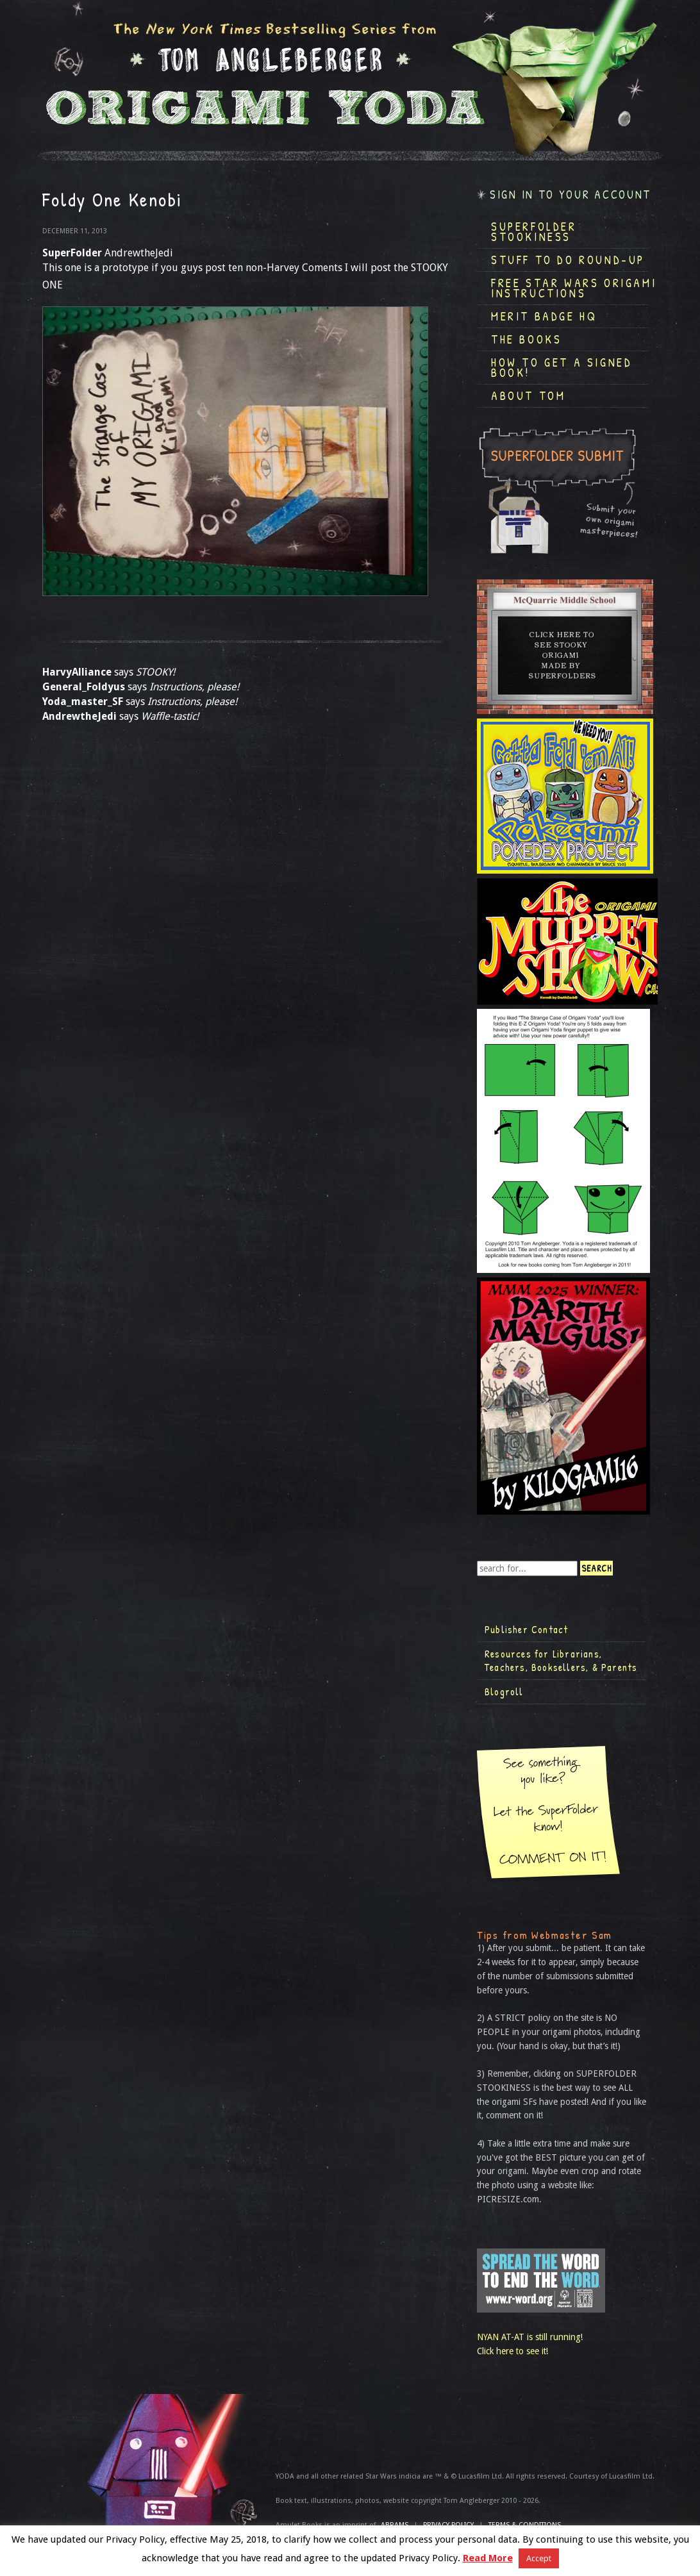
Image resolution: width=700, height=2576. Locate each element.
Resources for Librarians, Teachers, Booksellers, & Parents (561, 1661)
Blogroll (504, 1691)
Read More (488, 2558)
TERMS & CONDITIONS (524, 2525)
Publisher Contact (526, 1629)
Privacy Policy (448, 2525)
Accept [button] (538, 2558)
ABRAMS (394, 2525)
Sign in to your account (570, 195)
